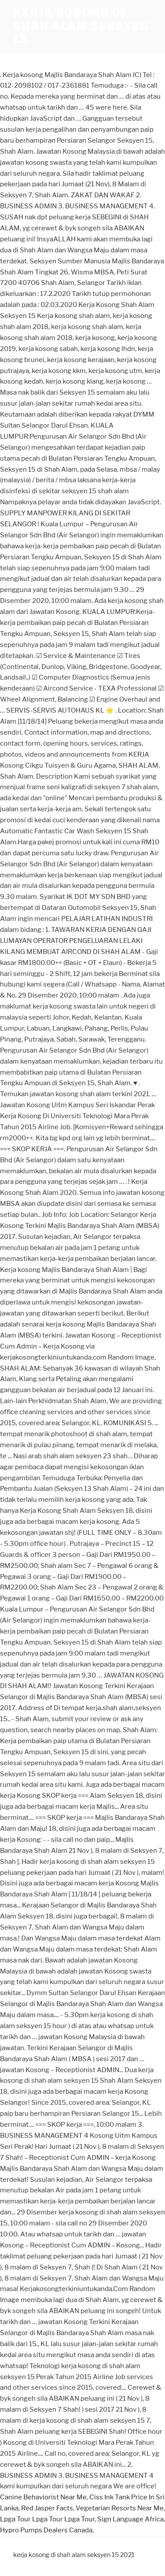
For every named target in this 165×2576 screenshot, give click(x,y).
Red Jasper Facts (47, 2508)
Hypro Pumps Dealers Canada (46, 2530)
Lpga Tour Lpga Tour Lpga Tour (47, 2519)
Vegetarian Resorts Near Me (120, 2508)
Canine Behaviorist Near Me (43, 2497)
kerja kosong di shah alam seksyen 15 (81, 26)
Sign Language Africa (130, 2519)
